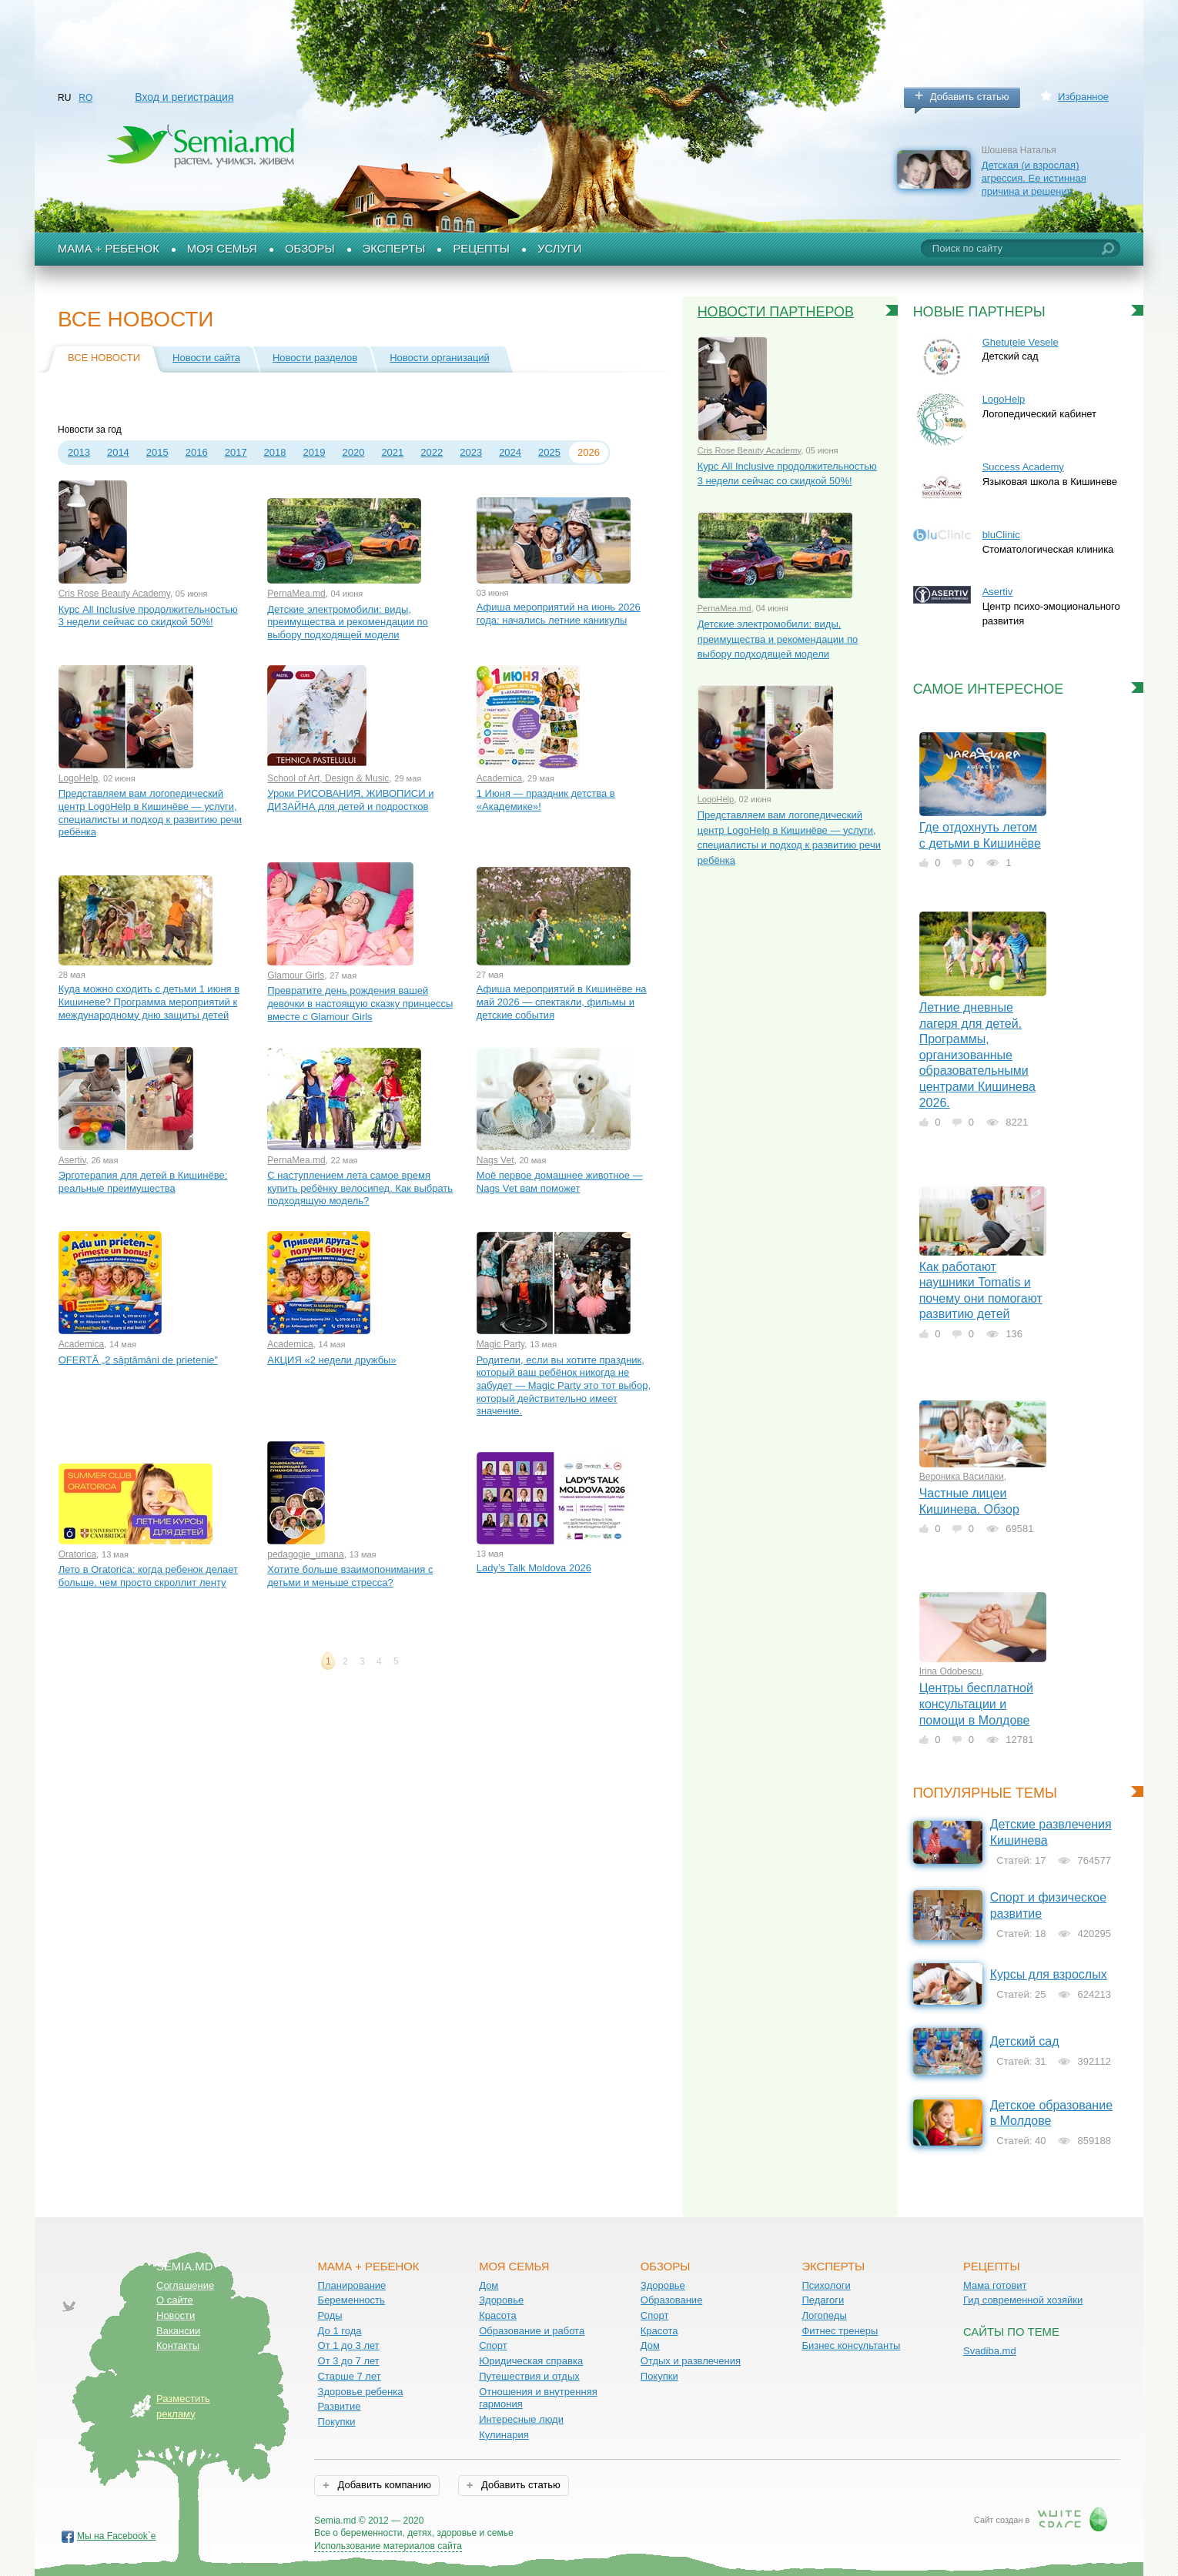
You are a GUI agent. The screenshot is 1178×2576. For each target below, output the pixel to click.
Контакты (177, 2345)
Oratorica (77, 1554)
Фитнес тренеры (840, 2331)
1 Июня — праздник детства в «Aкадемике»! (546, 800)
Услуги (559, 249)
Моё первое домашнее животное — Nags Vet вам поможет (560, 1181)
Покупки (337, 2421)
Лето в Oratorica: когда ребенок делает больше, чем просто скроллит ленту (148, 1576)
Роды (330, 2315)
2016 (197, 452)
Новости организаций (440, 357)
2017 (236, 452)
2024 (510, 452)
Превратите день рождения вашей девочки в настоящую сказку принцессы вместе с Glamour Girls (360, 1003)
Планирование (352, 2285)
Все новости (104, 357)
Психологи (826, 2285)
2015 (157, 452)
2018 (275, 452)
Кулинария (504, 2435)
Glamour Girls (295, 975)
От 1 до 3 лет (349, 2345)
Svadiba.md (989, 2351)
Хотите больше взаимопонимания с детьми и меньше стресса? (350, 1576)
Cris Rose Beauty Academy (114, 593)
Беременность (351, 2300)
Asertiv (72, 1160)
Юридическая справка (531, 2361)
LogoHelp (78, 778)
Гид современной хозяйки (1023, 2300)
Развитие (339, 2406)
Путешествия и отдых (529, 2376)
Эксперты (394, 249)
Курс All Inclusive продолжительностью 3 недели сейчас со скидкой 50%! (148, 616)
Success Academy (1023, 467)
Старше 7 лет (349, 2376)
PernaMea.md (296, 593)
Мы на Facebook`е (116, 2536)
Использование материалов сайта (388, 2546)
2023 (471, 452)
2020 (353, 452)
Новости (175, 2315)
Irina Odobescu (950, 1671)
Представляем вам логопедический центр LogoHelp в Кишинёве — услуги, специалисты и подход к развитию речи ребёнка (150, 813)
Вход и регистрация (184, 97)
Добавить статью (969, 96)
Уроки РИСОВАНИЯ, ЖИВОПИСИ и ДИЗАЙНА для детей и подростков (350, 800)
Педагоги (823, 2300)
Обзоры (310, 249)
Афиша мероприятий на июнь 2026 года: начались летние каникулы (559, 613)
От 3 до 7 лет (349, 2361)
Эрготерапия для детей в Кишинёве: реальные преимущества (143, 1181)
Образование (672, 2300)
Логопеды (824, 2315)
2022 (431, 452)
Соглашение (185, 2285)
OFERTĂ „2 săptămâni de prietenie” (138, 1360)
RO (85, 97)
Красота (498, 2315)
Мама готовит (995, 2285)
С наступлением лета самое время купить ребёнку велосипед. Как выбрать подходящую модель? (360, 1187)
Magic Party (500, 1344)
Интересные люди (521, 2419)
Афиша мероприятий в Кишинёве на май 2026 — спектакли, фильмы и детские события (562, 1001)
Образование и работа (531, 2331)
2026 (588, 452)
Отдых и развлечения (691, 2361)
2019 (314, 452)
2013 (79, 452)
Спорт (493, 2345)
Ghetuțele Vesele (1020, 342)
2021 (392, 452)
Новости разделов (315, 357)
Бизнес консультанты (851, 2345)
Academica (499, 778)
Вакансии (178, 2331)
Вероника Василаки (961, 1476)
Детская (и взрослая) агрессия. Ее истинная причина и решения (1034, 177)
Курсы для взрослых (1048, 1974)
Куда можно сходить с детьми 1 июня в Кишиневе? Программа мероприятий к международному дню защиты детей (149, 1001)
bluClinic (1001, 534)
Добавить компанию (383, 2485)
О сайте (174, 2300)
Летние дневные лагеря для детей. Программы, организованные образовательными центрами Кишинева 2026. (977, 1055)
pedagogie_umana (305, 1554)
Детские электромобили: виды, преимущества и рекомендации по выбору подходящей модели (347, 622)
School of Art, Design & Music (328, 778)
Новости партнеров (776, 311)
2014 (118, 452)
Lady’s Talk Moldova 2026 (534, 1568)
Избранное (1083, 96)
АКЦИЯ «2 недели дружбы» (331, 1360)
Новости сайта (206, 357)
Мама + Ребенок (108, 249)
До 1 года (340, 2331)
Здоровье (501, 2300)
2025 (549, 452)
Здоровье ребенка (360, 2391)
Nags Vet (495, 1160)
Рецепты (481, 249)
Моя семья (222, 249)
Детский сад (1024, 2041)
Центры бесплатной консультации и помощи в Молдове (976, 1703)
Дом (488, 2285)
